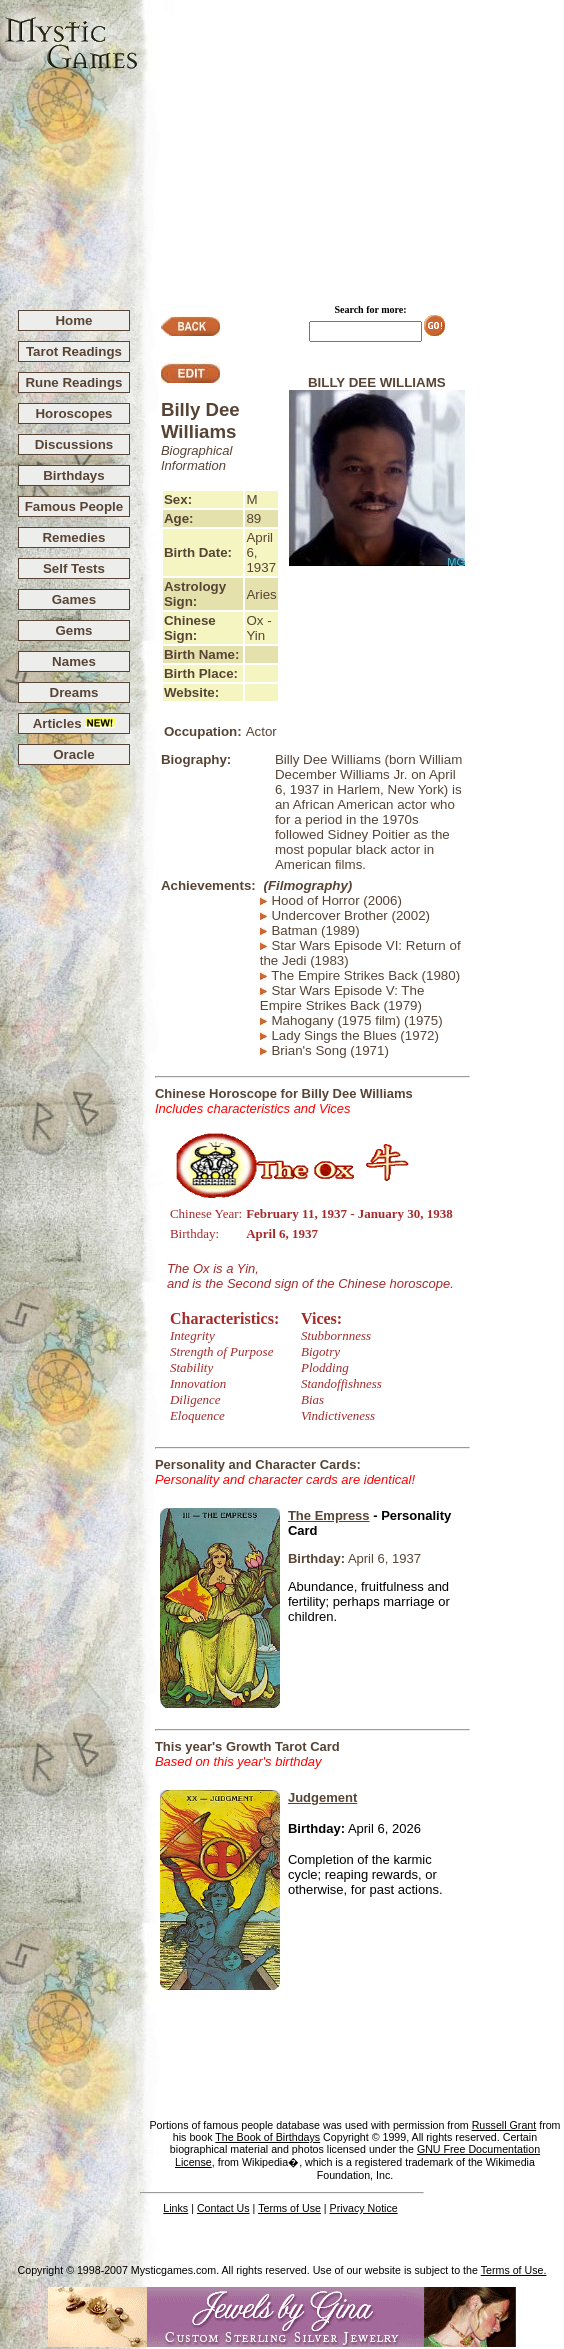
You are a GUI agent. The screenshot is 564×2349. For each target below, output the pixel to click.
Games (74, 599)
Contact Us (223, 2208)
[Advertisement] (351, 146)
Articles (74, 723)
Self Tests (74, 568)
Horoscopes (73, 413)
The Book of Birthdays (267, 2137)
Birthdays (73, 475)
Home (73, 320)
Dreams (74, 692)
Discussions (74, 444)
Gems (73, 630)
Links (175, 2208)
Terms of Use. (514, 2270)
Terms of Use (289, 2208)
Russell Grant (504, 2125)
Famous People (74, 506)
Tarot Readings (74, 351)
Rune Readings (73, 382)
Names (74, 661)
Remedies (73, 537)
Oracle (74, 754)
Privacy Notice (364, 2208)
